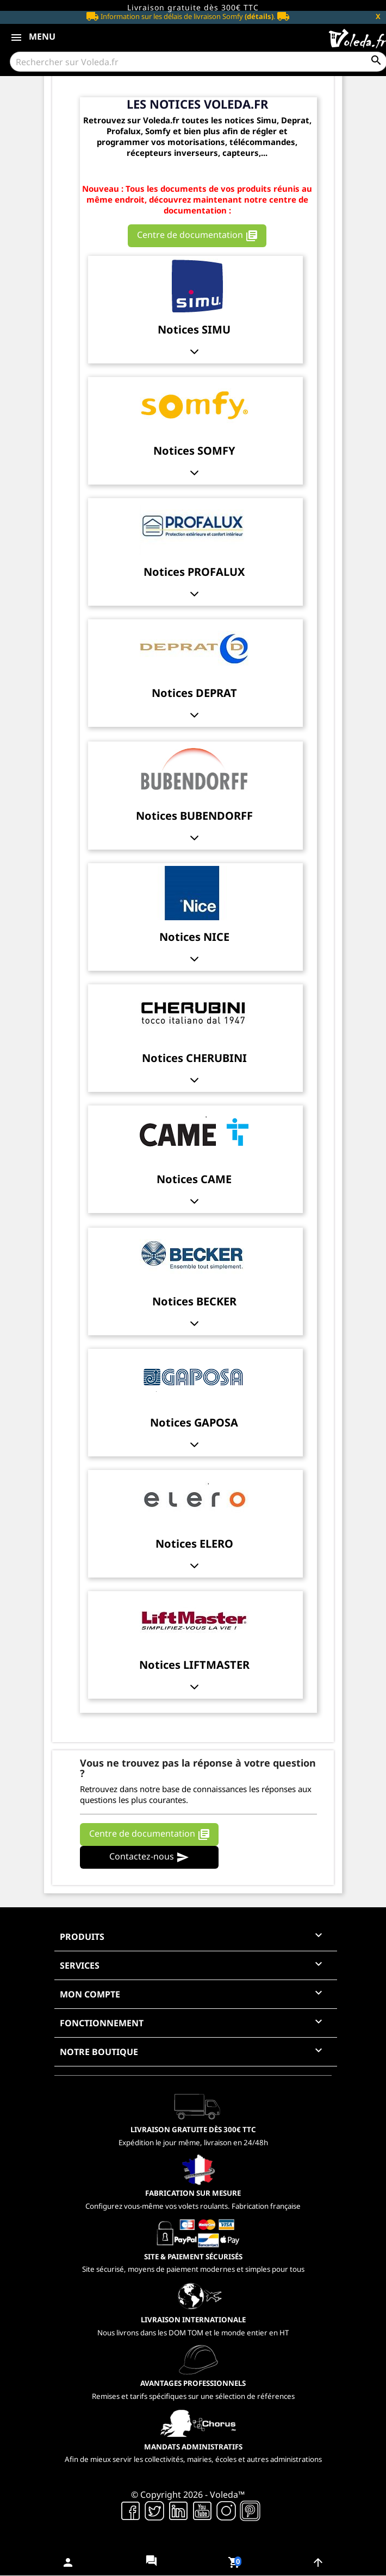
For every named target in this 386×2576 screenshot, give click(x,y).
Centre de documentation (197, 235)
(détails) (259, 16)
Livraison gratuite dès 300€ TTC (193, 7)
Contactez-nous (149, 1857)
